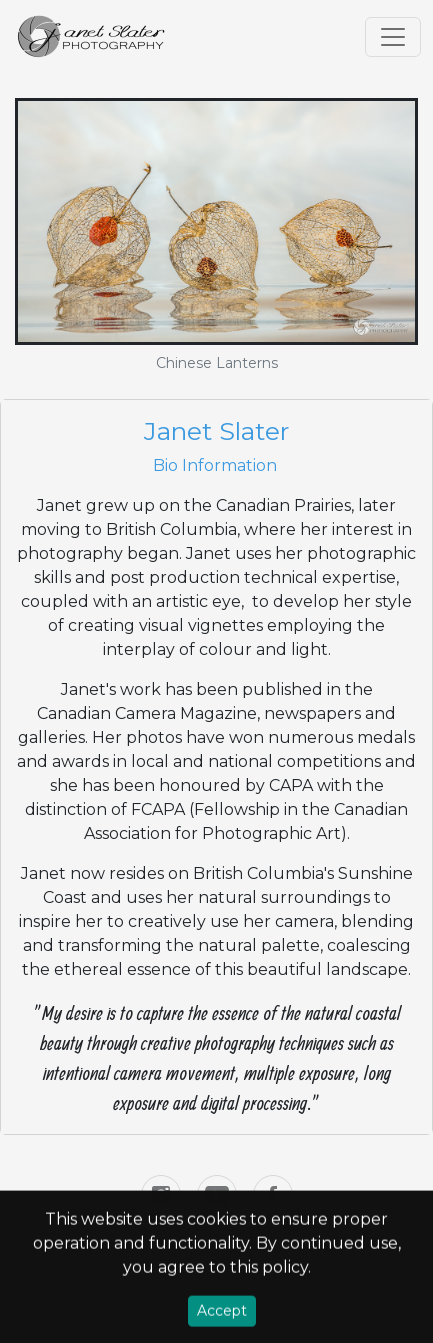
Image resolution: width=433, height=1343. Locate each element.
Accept (222, 1314)
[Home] (92, 36)
